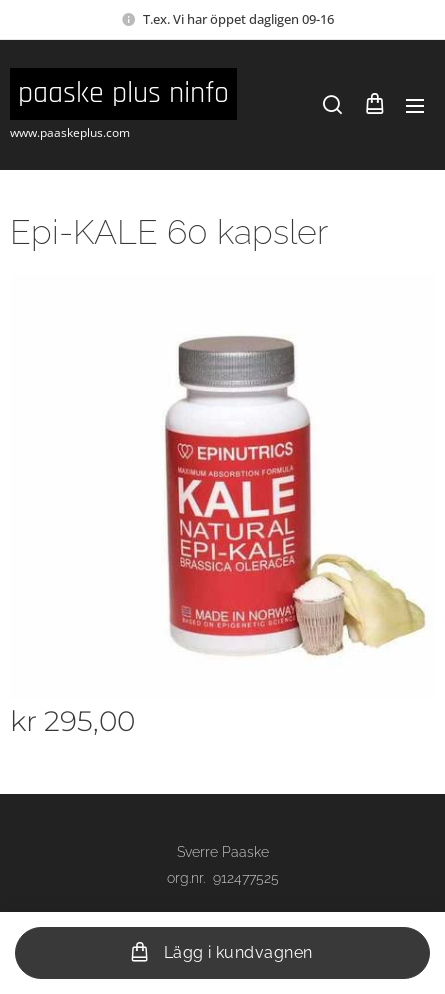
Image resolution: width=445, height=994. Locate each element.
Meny (415, 106)
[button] (332, 105)
